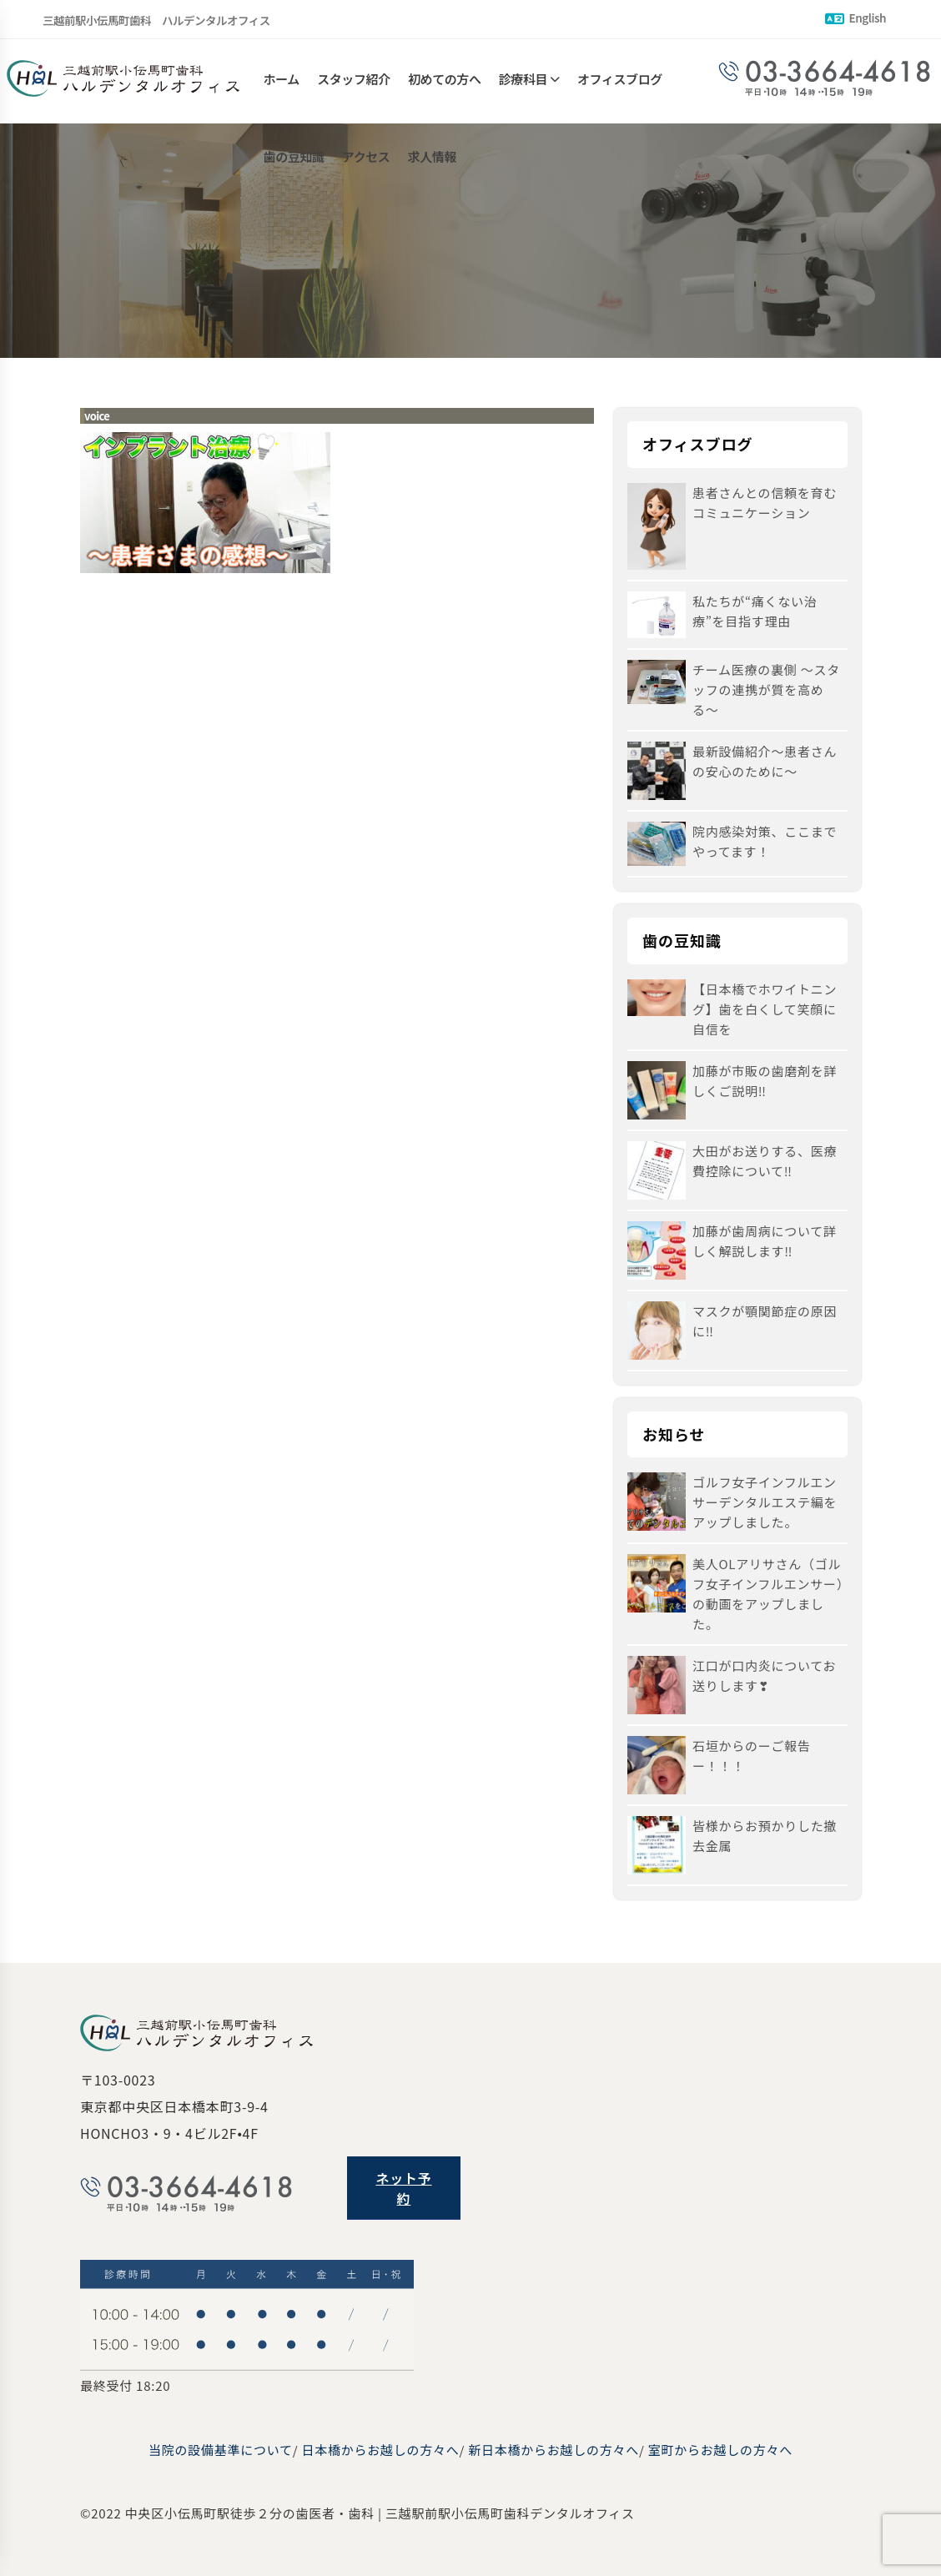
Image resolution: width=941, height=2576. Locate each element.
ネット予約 (403, 2188)
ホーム (281, 81)
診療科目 (523, 81)
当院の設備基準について (220, 2449)
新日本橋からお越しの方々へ (553, 2449)
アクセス (366, 165)
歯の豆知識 (294, 165)
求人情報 (432, 165)
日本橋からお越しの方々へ (381, 2449)
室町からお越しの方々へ (720, 2449)
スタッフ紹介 (353, 81)
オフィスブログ (619, 81)
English (855, 17)
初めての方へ (444, 81)
